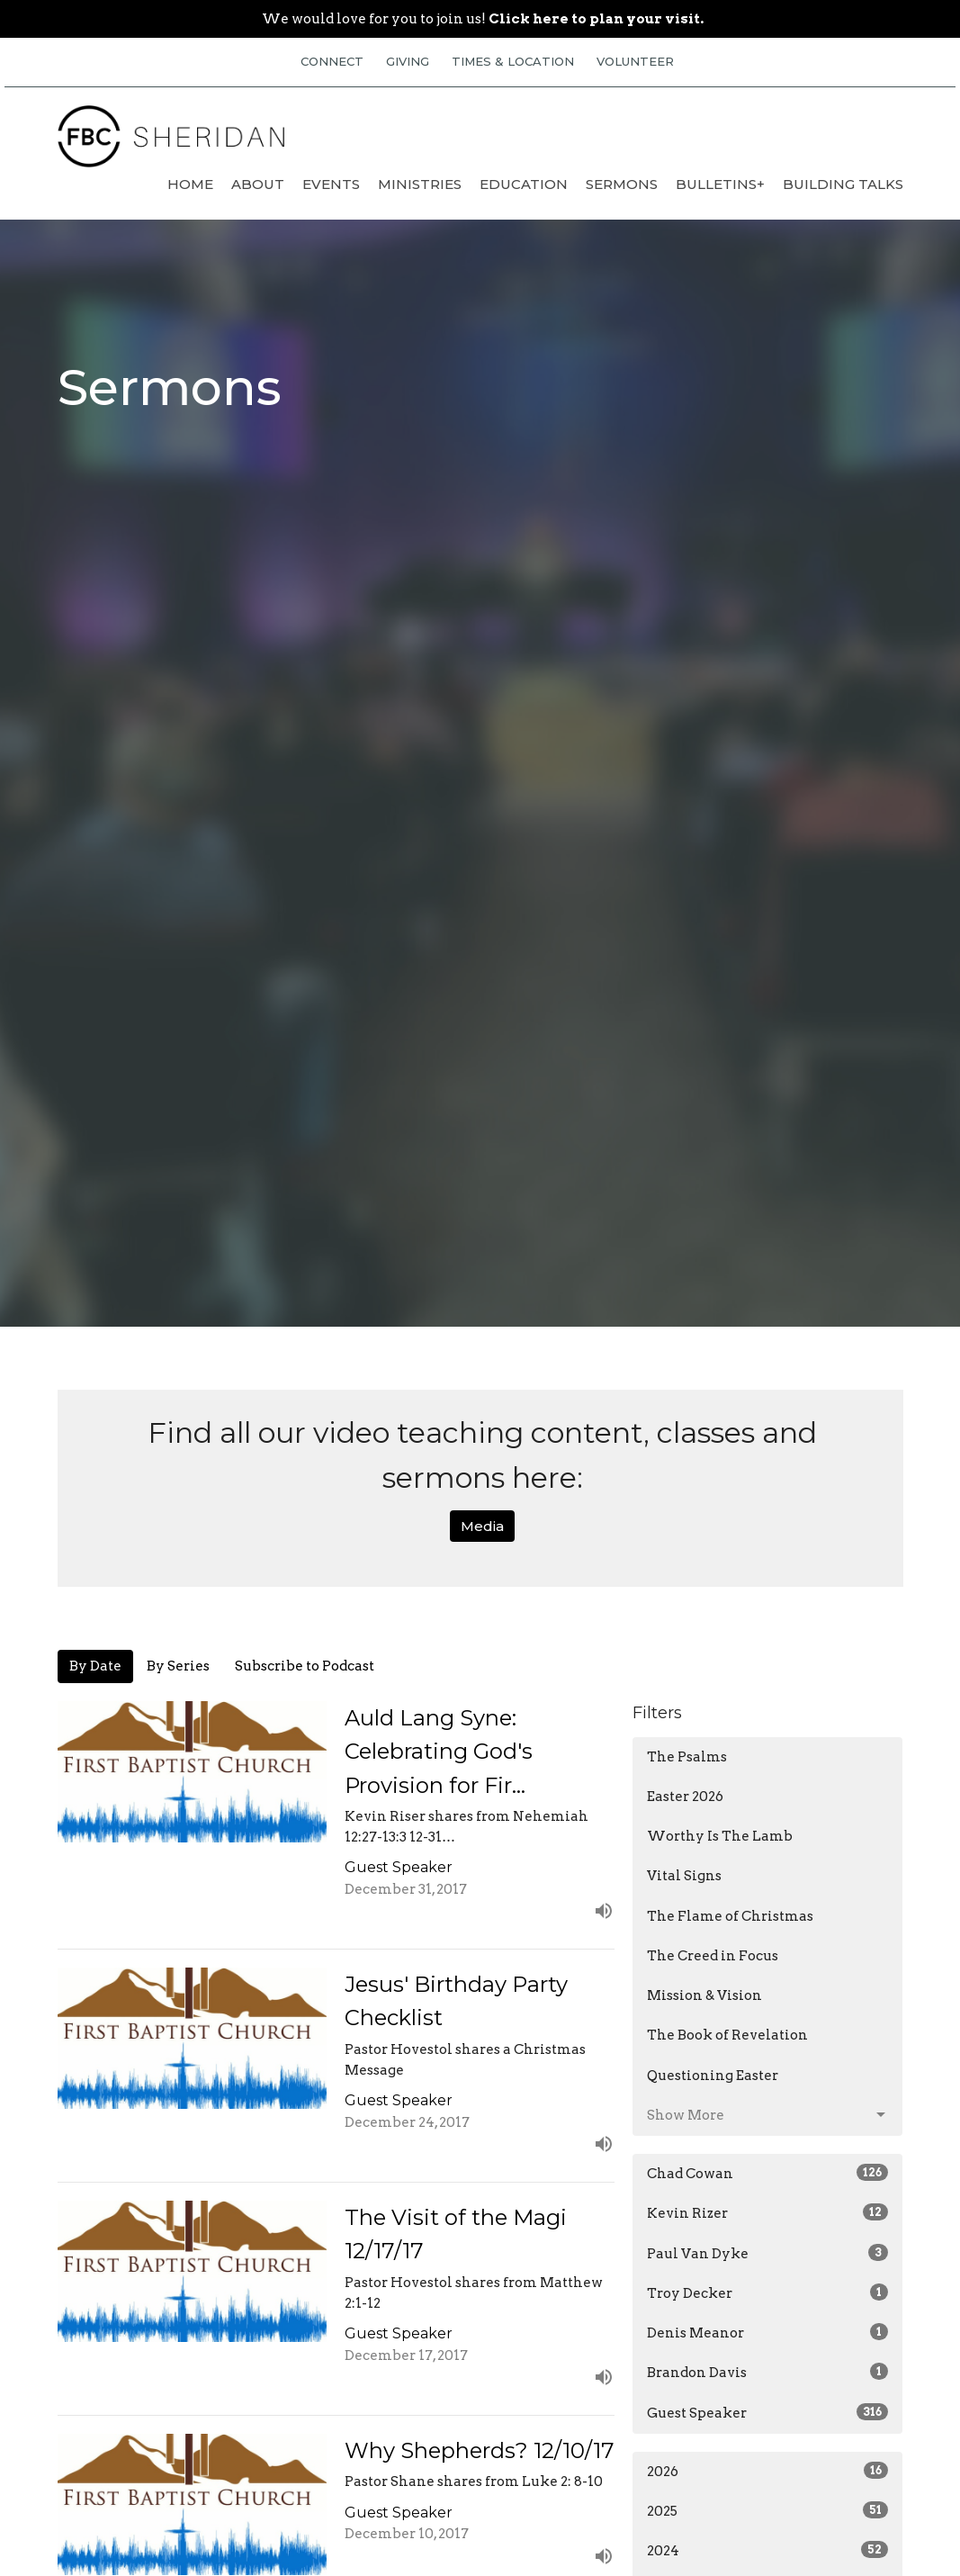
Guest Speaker (767, 2412)
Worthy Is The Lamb (720, 1836)
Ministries (420, 184)
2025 (767, 2510)
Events (331, 184)
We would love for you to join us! (483, 19)
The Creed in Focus (712, 1956)
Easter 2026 (685, 1796)
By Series (178, 1666)
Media (482, 1526)
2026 (767, 2471)
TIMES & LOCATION (513, 61)
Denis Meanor (767, 2332)
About (257, 184)
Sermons (622, 184)
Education (524, 184)
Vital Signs (684, 1876)
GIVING (407, 61)
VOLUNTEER (635, 61)
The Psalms (687, 1757)
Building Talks (843, 184)
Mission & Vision (704, 1995)
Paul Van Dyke (767, 2253)
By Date (95, 1666)
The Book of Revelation (727, 2035)
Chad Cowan (767, 2173)
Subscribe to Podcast (304, 1666)
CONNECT (332, 61)
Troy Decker (767, 2292)
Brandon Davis (767, 2372)
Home (190, 184)
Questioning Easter (712, 2075)
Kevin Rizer (767, 2212)
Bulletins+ (720, 184)
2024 (767, 2550)
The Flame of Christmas (730, 1916)
